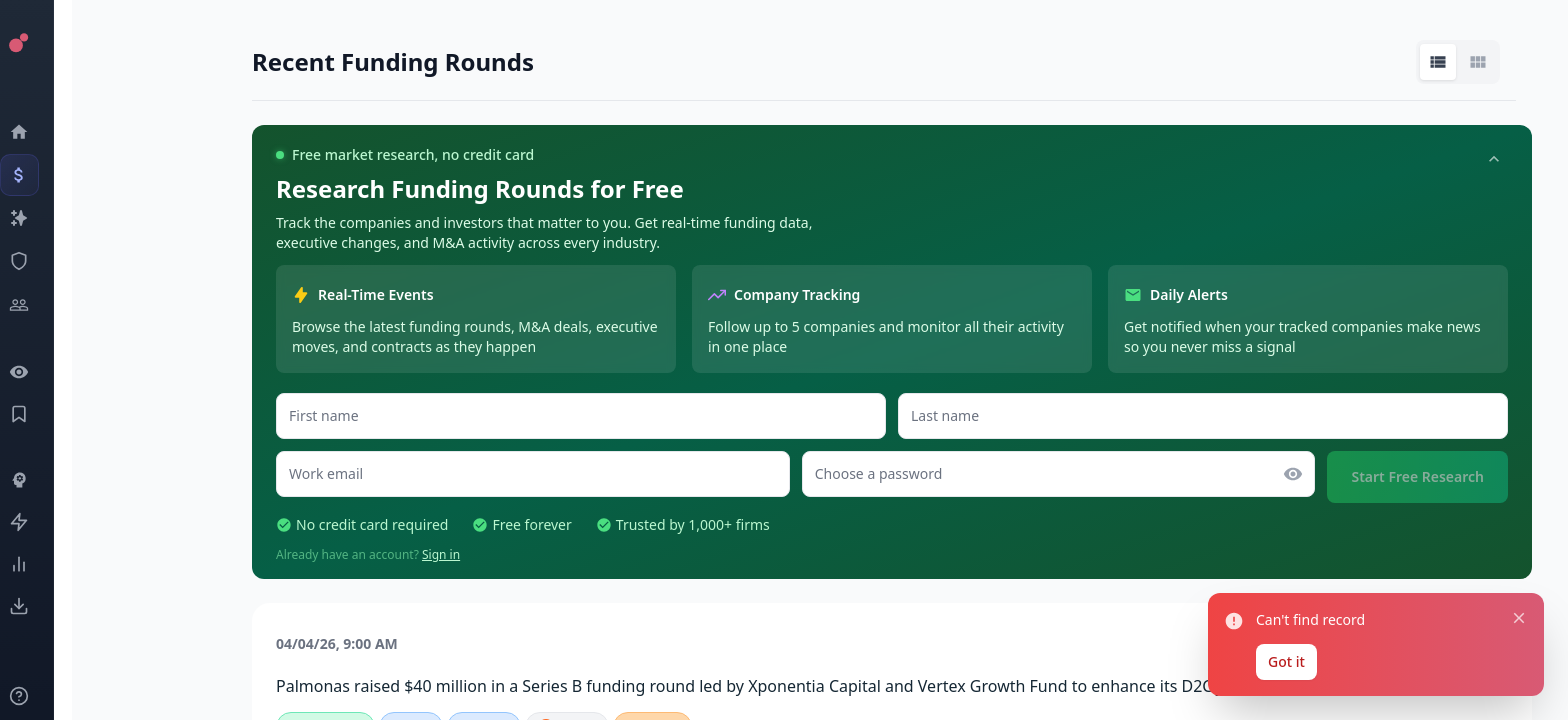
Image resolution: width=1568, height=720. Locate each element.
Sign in (441, 554)
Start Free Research (1417, 476)
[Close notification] (1519, 618)
